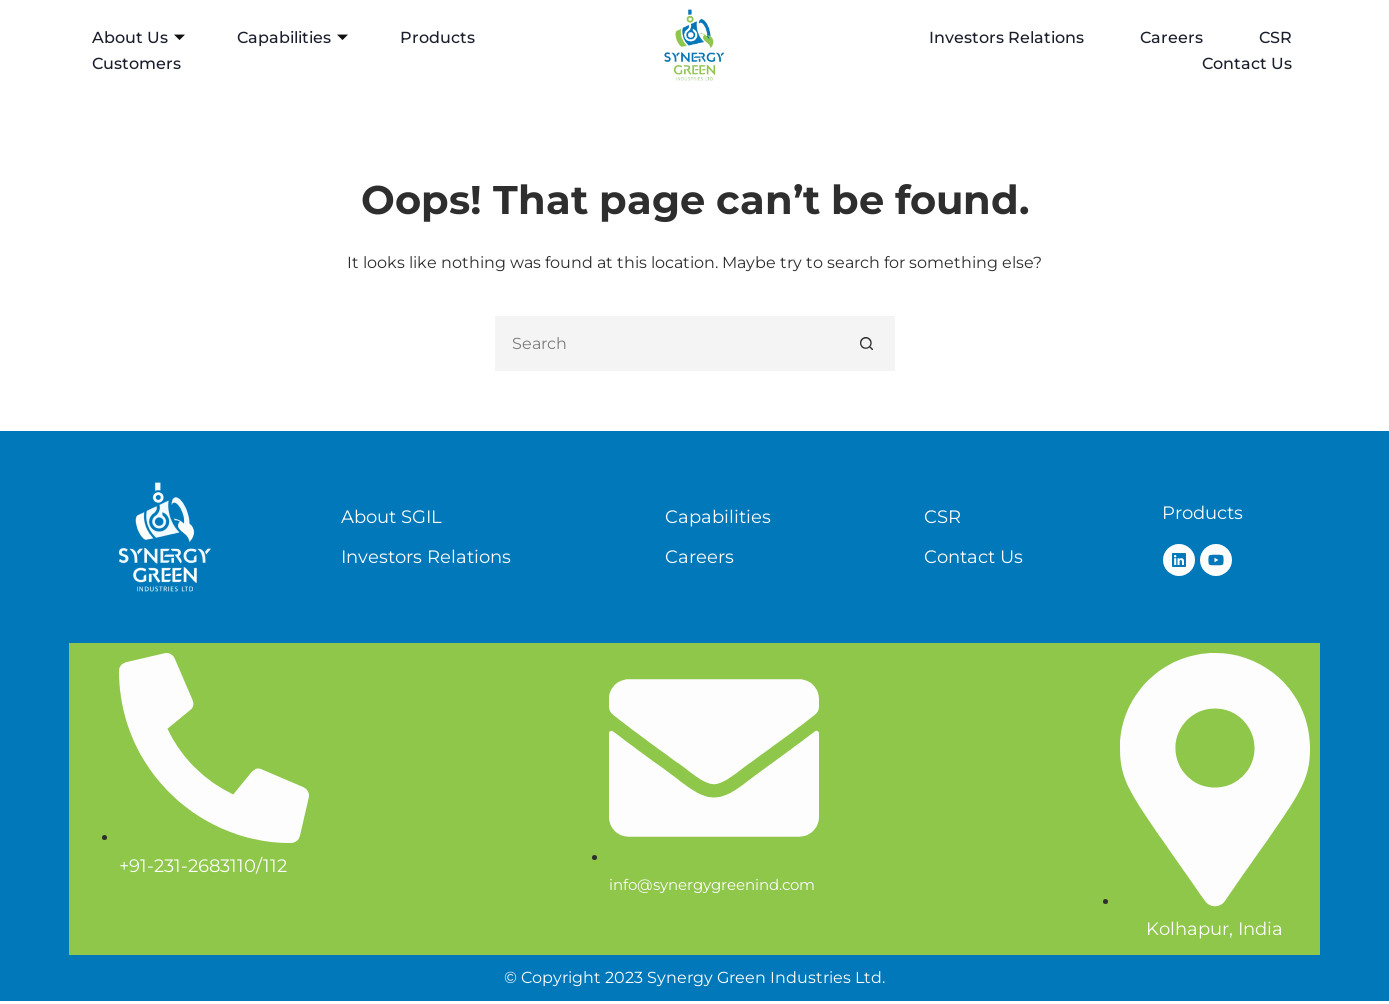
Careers (1171, 37)
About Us (138, 37)
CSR (1275, 37)
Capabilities (292, 37)
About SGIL (391, 517)
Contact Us (1247, 63)
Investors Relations (1006, 37)
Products (437, 37)
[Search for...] (667, 343)
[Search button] (867, 343)
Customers (136, 63)
